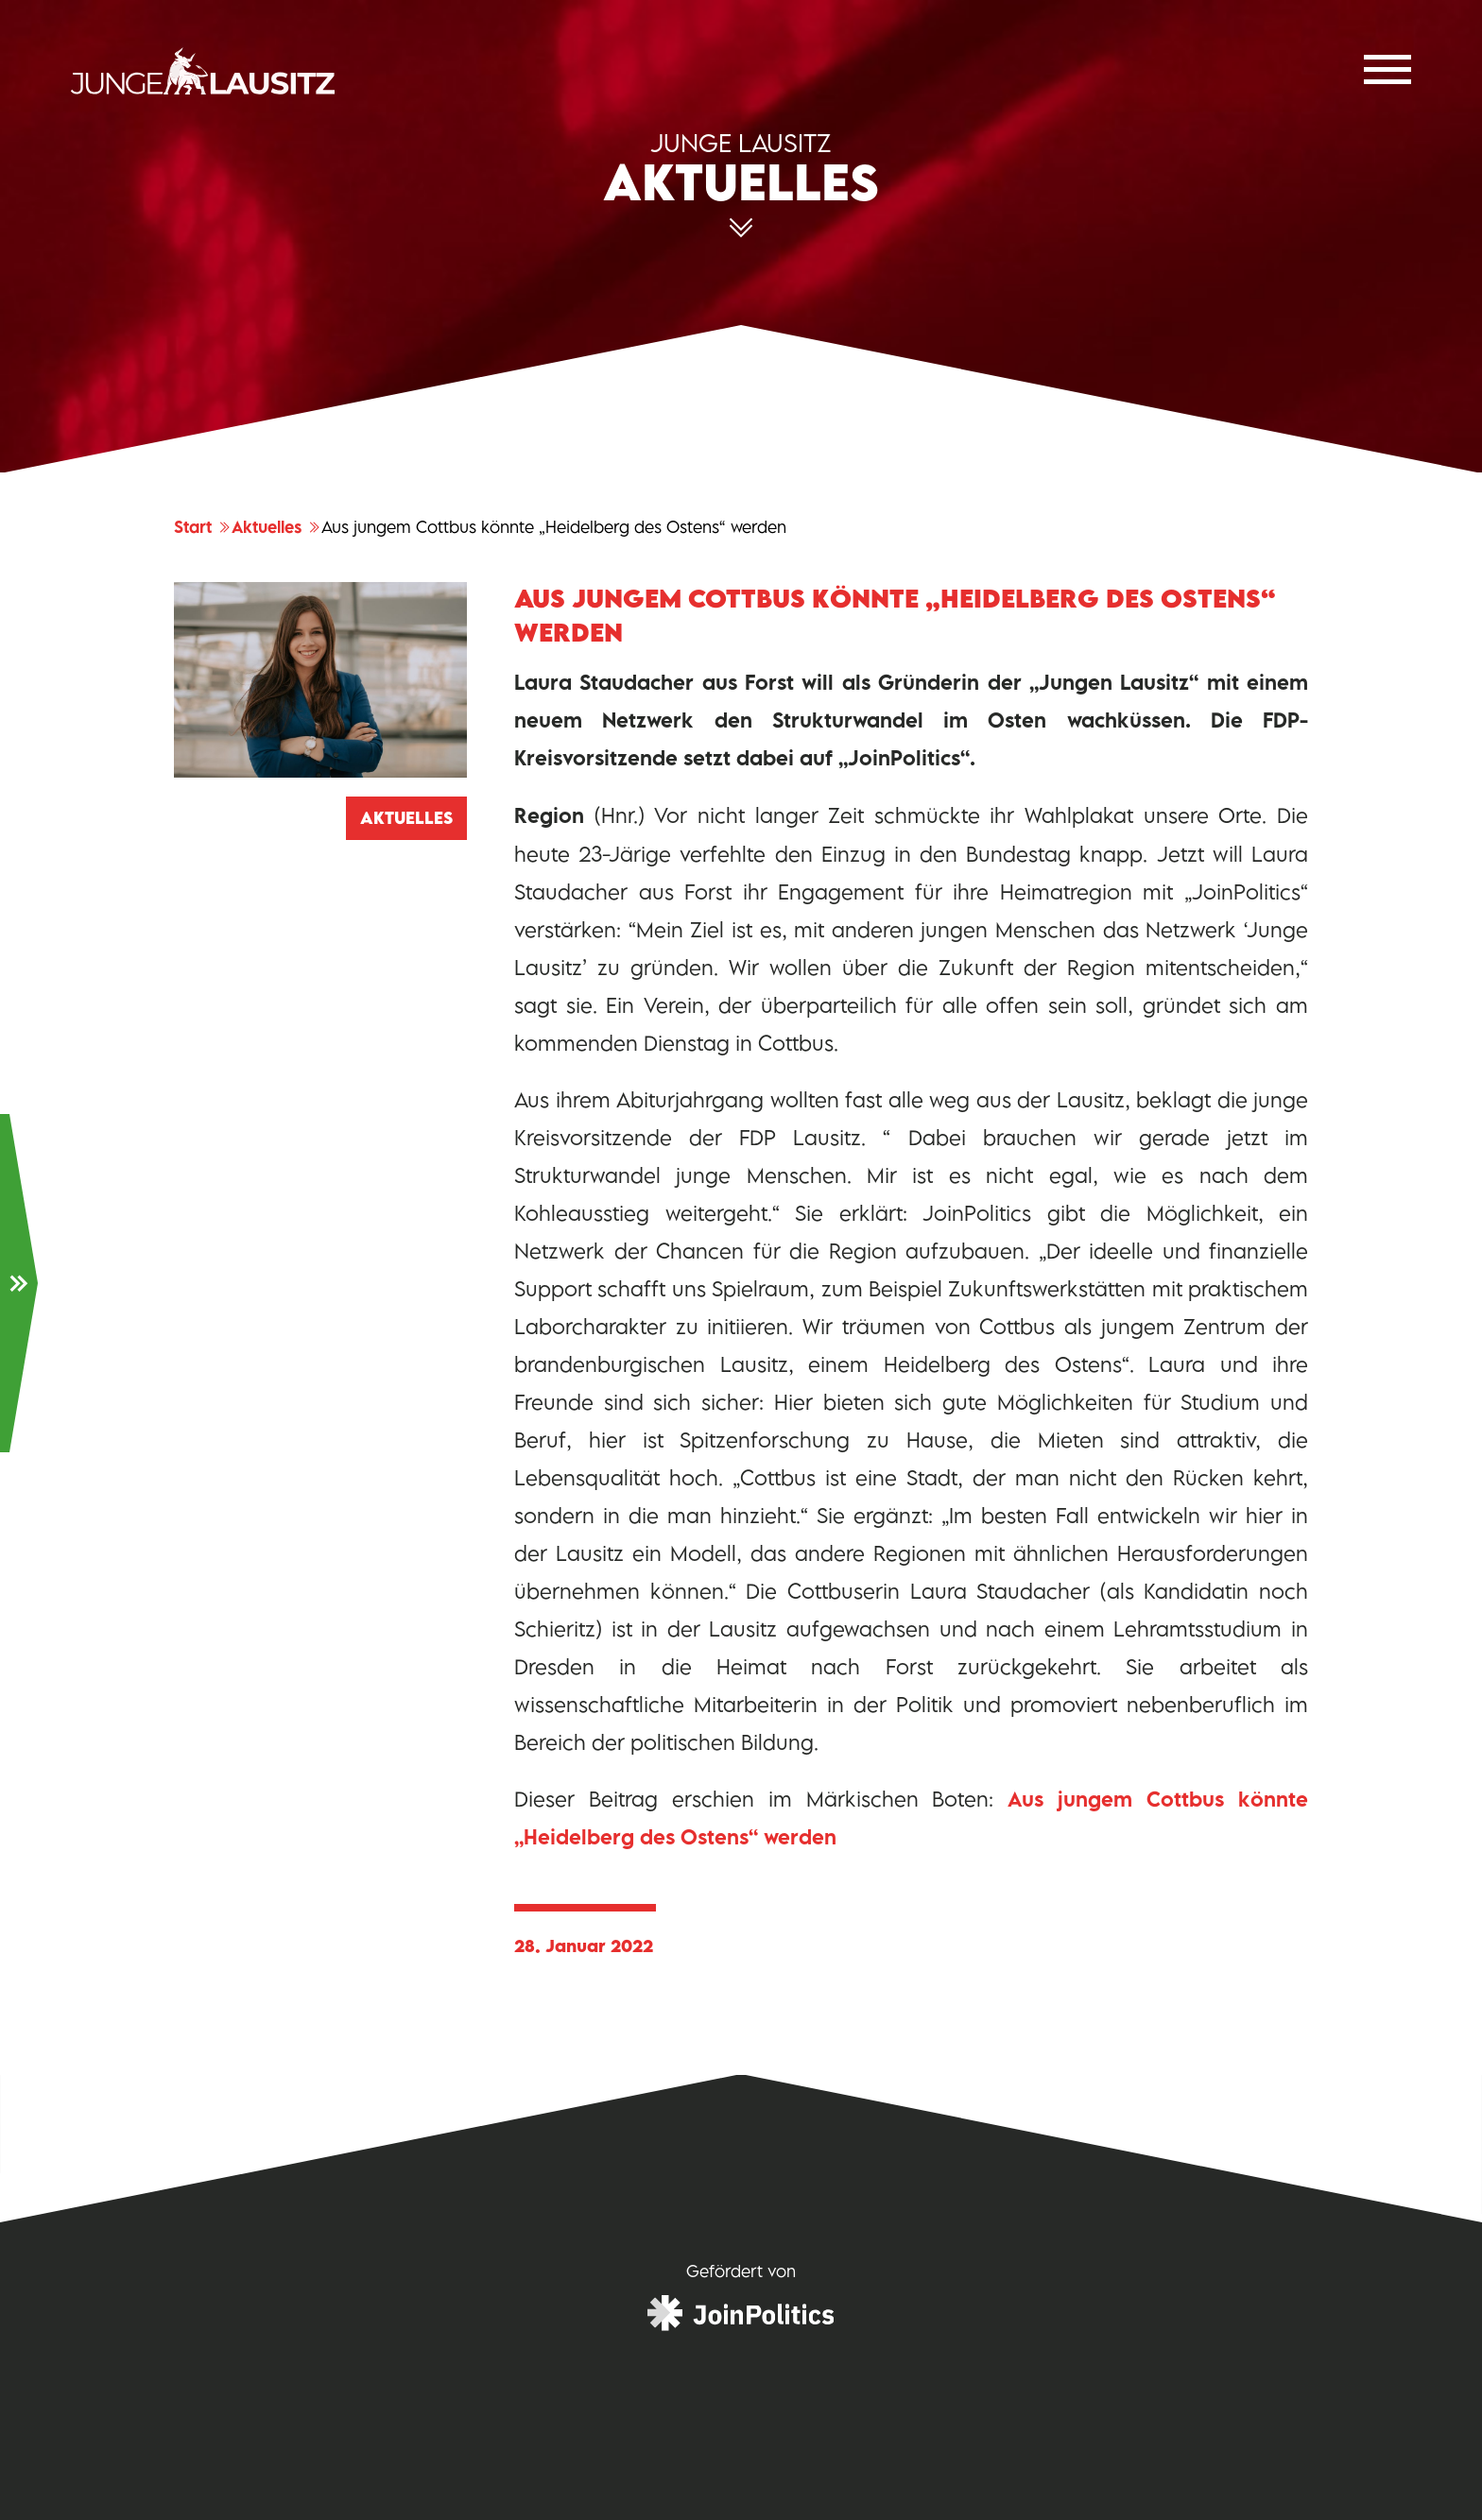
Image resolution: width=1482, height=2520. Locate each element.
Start (203, 527)
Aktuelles (276, 527)
